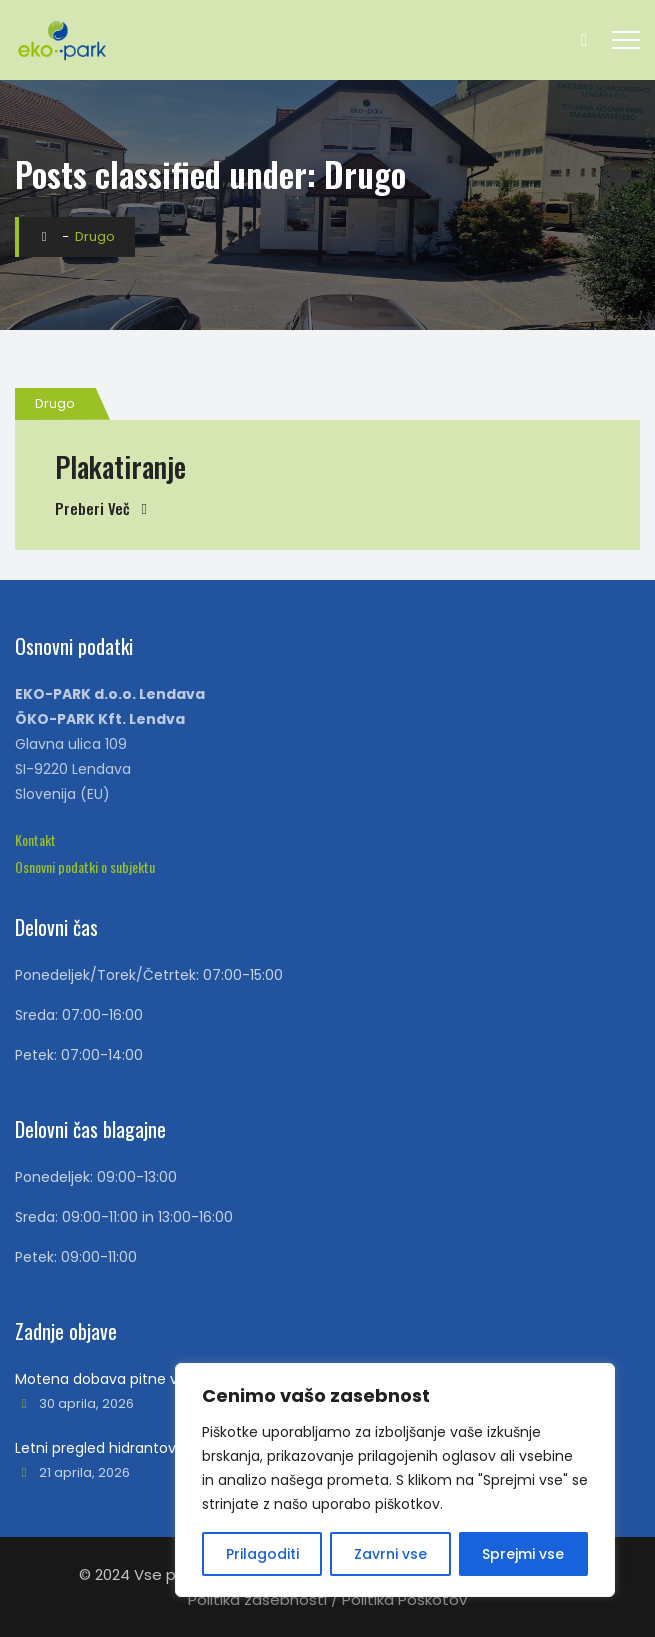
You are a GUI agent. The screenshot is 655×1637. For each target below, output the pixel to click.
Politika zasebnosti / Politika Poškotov (327, 1599)
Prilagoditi (262, 1554)
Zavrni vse (390, 1554)
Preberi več (92, 508)
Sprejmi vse (523, 1554)
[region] (395, 1480)
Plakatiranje (120, 466)
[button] (35, 839)
